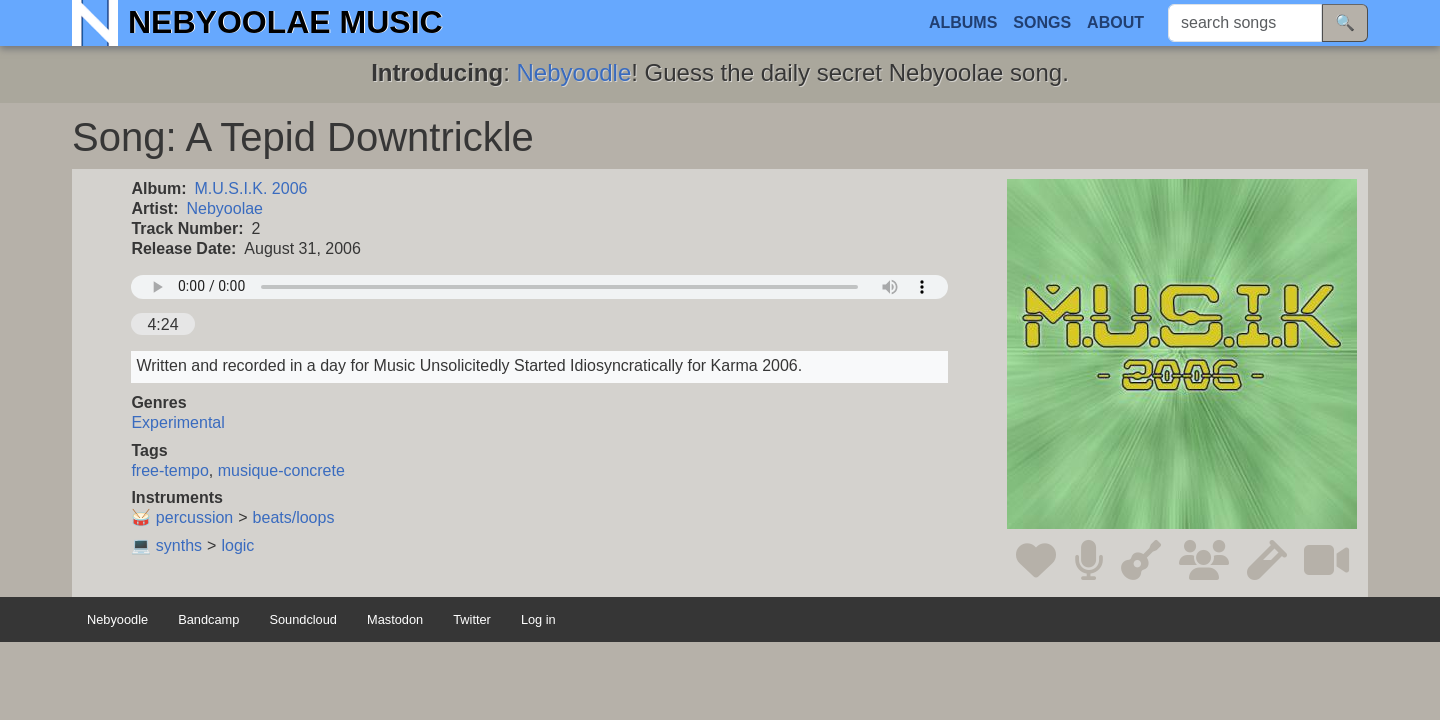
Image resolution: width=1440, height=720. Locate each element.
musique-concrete (281, 470)
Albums (963, 22)
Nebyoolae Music (285, 22)
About (1115, 22)
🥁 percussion (182, 517)
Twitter (472, 619)
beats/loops (294, 517)
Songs (1042, 22)
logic (237, 545)
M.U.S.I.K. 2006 (251, 188)
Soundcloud (303, 619)
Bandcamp (208, 619)
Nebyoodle (574, 72)
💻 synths (166, 545)
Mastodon (395, 619)
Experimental (177, 422)
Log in (538, 619)
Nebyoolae (225, 208)
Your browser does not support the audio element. (539, 287)
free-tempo (169, 470)
